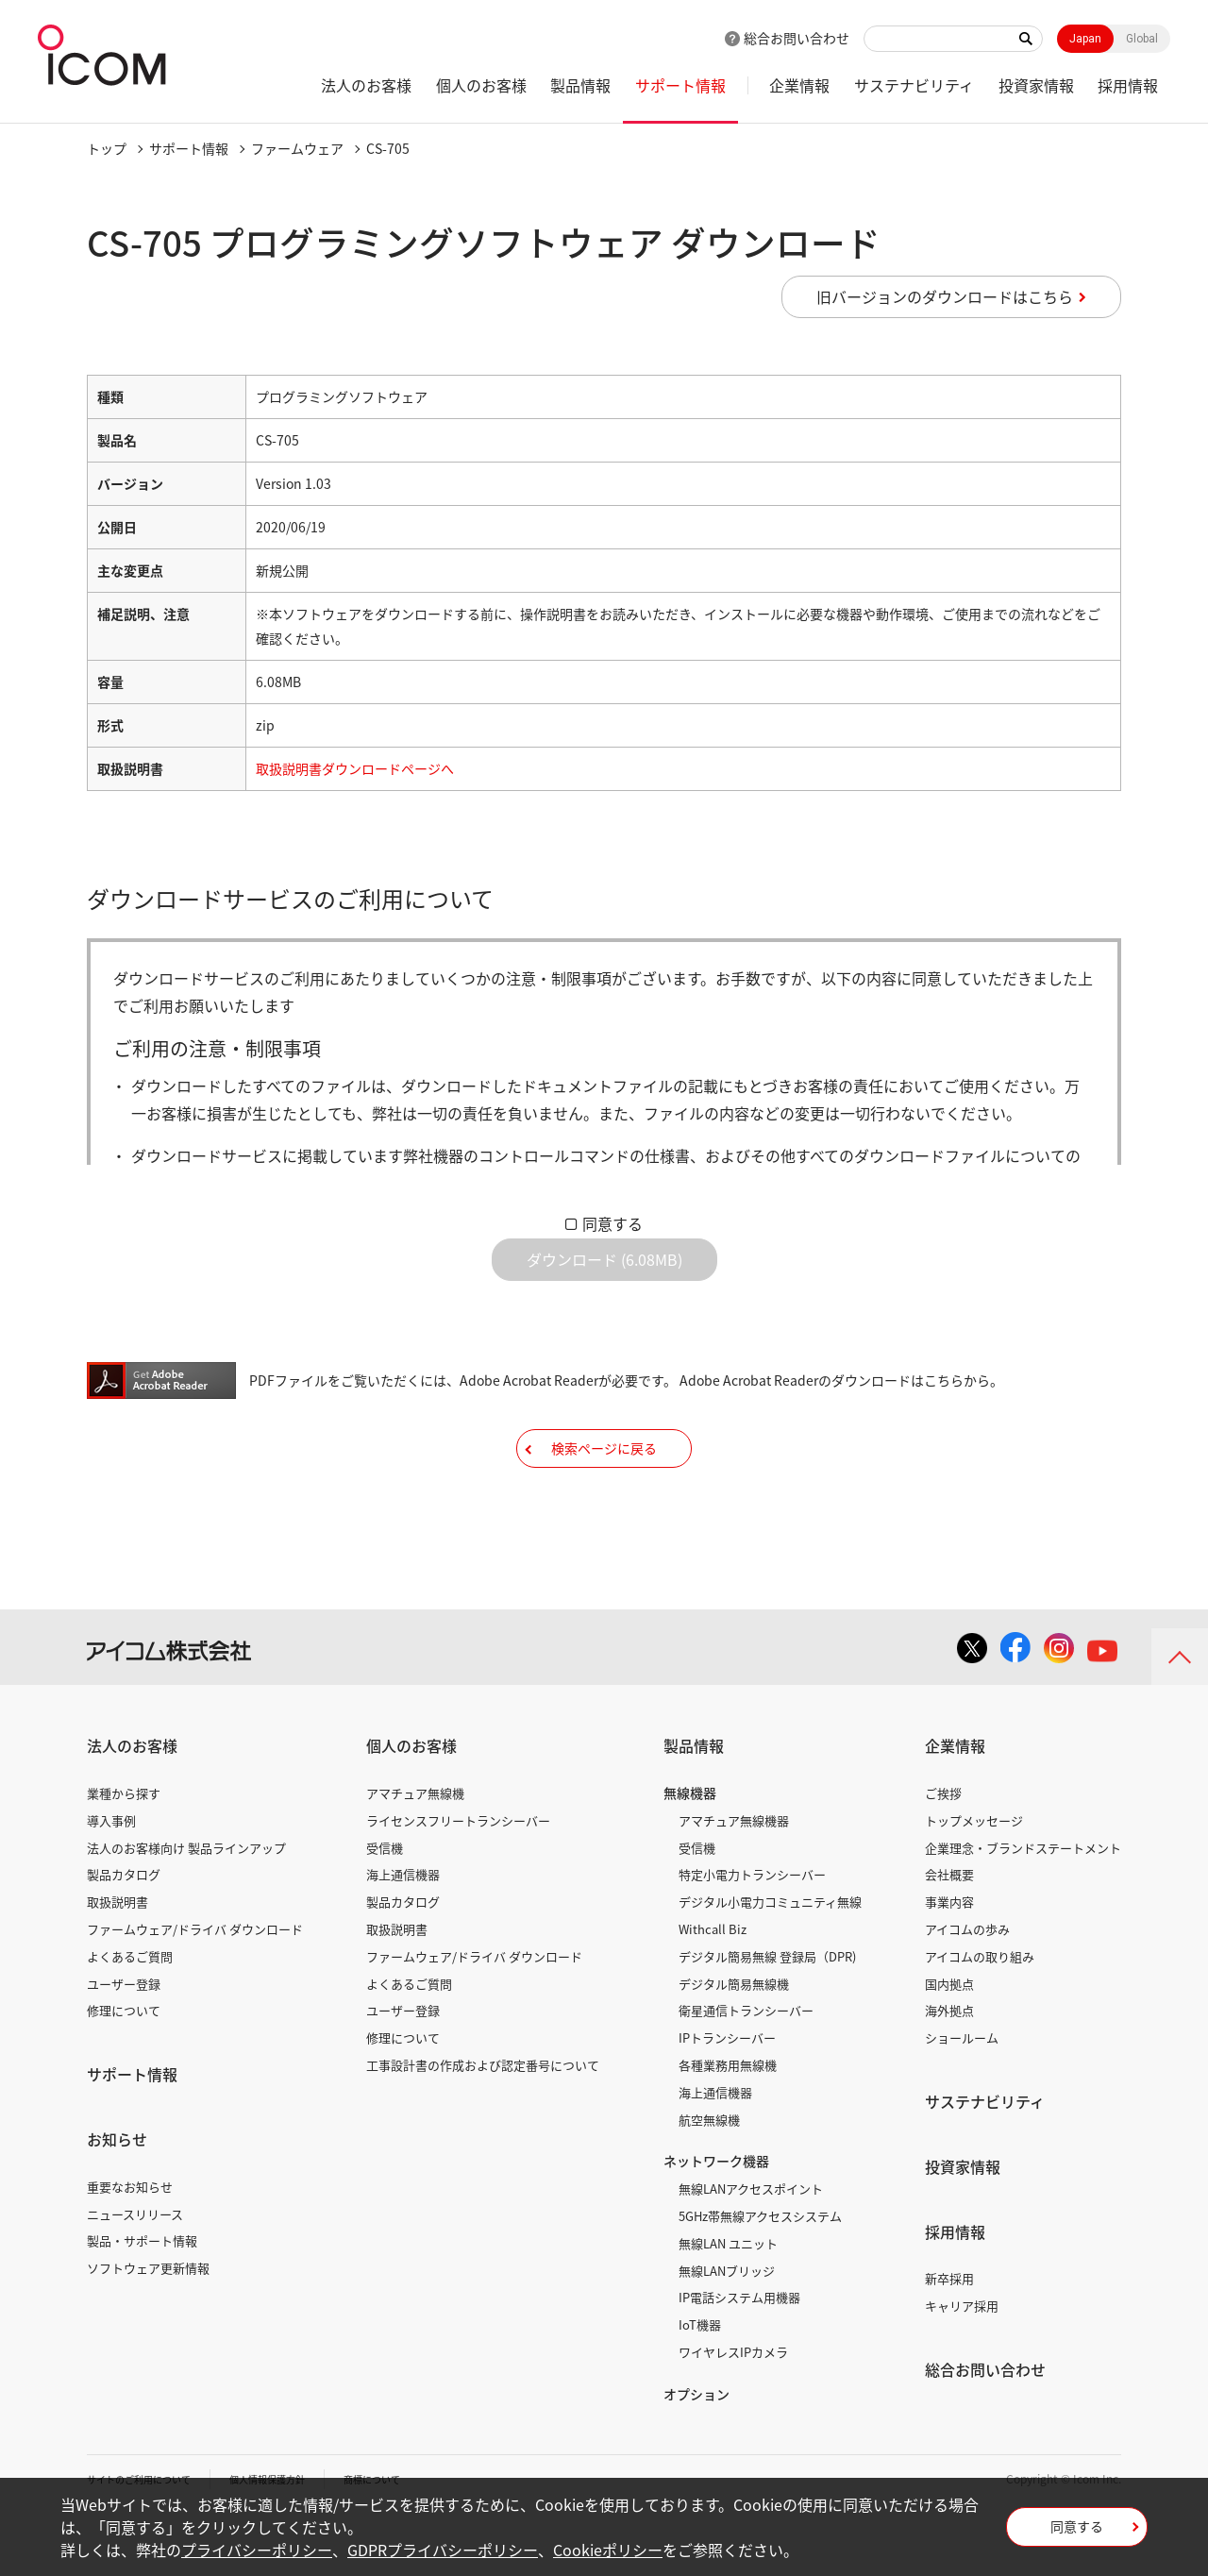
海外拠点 (949, 2069)
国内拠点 (949, 2042)
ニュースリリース (135, 2272)
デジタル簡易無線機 (734, 2042)
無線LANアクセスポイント (751, 2247)
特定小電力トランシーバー (752, 1933)
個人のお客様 (481, 85)
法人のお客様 (366, 85)
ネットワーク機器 (716, 2219)
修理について (123, 2069)
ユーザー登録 (123, 2042)
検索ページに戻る (604, 1491)
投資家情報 (1036, 85)
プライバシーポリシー (256, 2549)
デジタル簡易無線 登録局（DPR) (767, 2015)
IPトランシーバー (727, 2096)
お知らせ (117, 2197)
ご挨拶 (943, 1851)
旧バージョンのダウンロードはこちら (944, 296)
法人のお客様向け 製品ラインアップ (186, 1906)
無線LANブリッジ (727, 2329)
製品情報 (580, 85)
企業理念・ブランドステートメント (1023, 1906)
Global (1142, 38)
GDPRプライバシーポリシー (442, 2549)
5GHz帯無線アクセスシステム (760, 2274)
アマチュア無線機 (415, 1851)
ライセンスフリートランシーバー (458, 1879)
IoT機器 (700, 2383)
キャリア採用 (961, 2364)
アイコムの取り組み (979, 2015)
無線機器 (689, 1851)
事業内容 (949, 1960)
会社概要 (949, 1933)
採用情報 (1128, 85)
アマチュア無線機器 (734, 1879)
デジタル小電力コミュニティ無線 (770, 1960)
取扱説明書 (117, 1960)
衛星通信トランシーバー (746, 2069)
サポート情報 (680, 85)
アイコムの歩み (967, 1987)
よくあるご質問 (130, 2015)
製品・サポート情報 (142, 2299)
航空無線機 (709, 2178)
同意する (612, 1223)
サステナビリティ (914, 85)
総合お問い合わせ (796, 37)
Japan (1085, 38)
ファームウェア (297, 148)
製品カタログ (123, 1933)
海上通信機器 (403, 1933)
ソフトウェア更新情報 (148, 2326)
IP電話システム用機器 (739, 2356)
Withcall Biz (713, 1987)
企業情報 (799, 85)
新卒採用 (949, 2337)
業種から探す (123, 1851)
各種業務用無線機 (728, 2123)
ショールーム (961, 2096)
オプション (696, 2452)
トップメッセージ (974, 1879)
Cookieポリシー (608, 2549)
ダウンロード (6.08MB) (604, 1274)
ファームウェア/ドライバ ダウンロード (195, 1987)
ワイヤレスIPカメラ (733, 2410)
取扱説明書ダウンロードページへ (355, 768)
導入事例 (111, 1879)
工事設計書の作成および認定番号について (482, 2123)
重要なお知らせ (130, 2245)
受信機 (384, 1906)
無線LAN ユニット (728, 2302)
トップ (106, 148)
